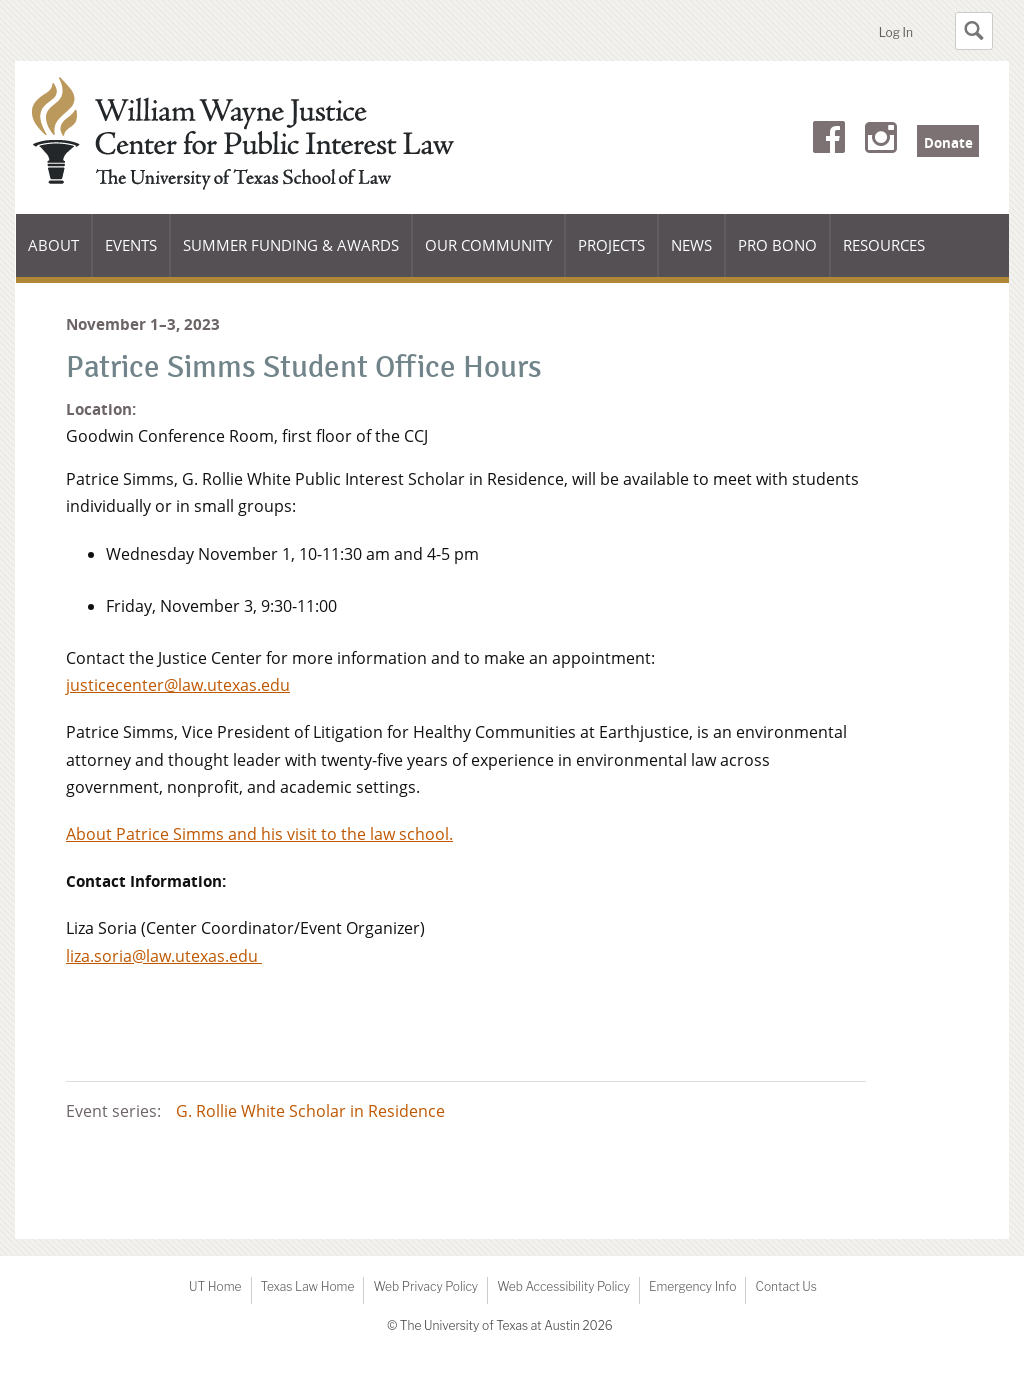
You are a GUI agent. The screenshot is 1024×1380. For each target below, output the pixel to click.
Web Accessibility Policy (563, 1286)
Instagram (881, 141)
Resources (884, 245)
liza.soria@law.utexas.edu (164, 956)
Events (131, 245)
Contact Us (785, 1286)
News (691, 245)
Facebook (829, 141)
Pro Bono (777, 245)
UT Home (215, 1286)
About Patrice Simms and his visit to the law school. (259, 834)
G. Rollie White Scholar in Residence (310, 1111)
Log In (896, 32)
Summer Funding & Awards (290, 256)
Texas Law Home (308, 1286)
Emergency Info (693, 1286)
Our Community (488, 256)
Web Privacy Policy (425, 1286)
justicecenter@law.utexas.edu (178, 685)
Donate (948, 143)
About (60, 256)
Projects (611, 245)
